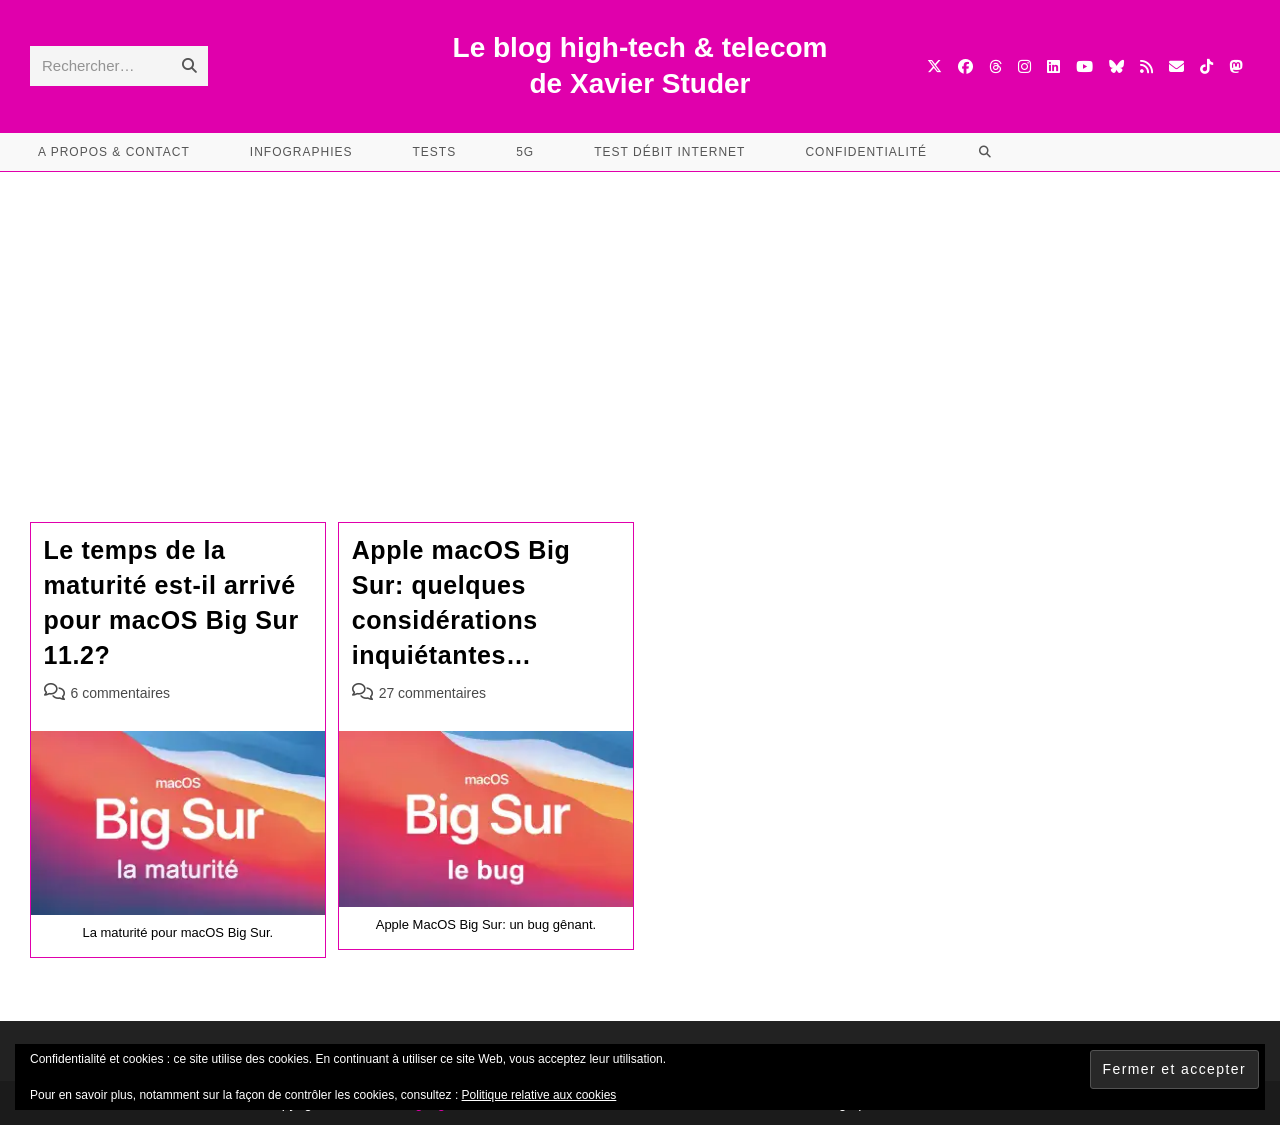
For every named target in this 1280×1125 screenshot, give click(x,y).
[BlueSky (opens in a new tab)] (1116, 66)
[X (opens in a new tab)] (934, 66)
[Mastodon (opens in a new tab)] (1235, 66)
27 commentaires (432, 693)
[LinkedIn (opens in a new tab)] (1053, 66)
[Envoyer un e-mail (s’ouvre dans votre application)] (1176, 66)
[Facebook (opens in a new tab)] (965, 66)
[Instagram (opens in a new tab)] (1024, 66)
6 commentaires (121, 693)
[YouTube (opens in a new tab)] (1084, 66)
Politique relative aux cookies (539, 1095)
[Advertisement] (640, 322)
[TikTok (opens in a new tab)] (1206, 66)
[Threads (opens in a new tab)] (995, 66)
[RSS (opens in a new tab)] (1146, 66)
